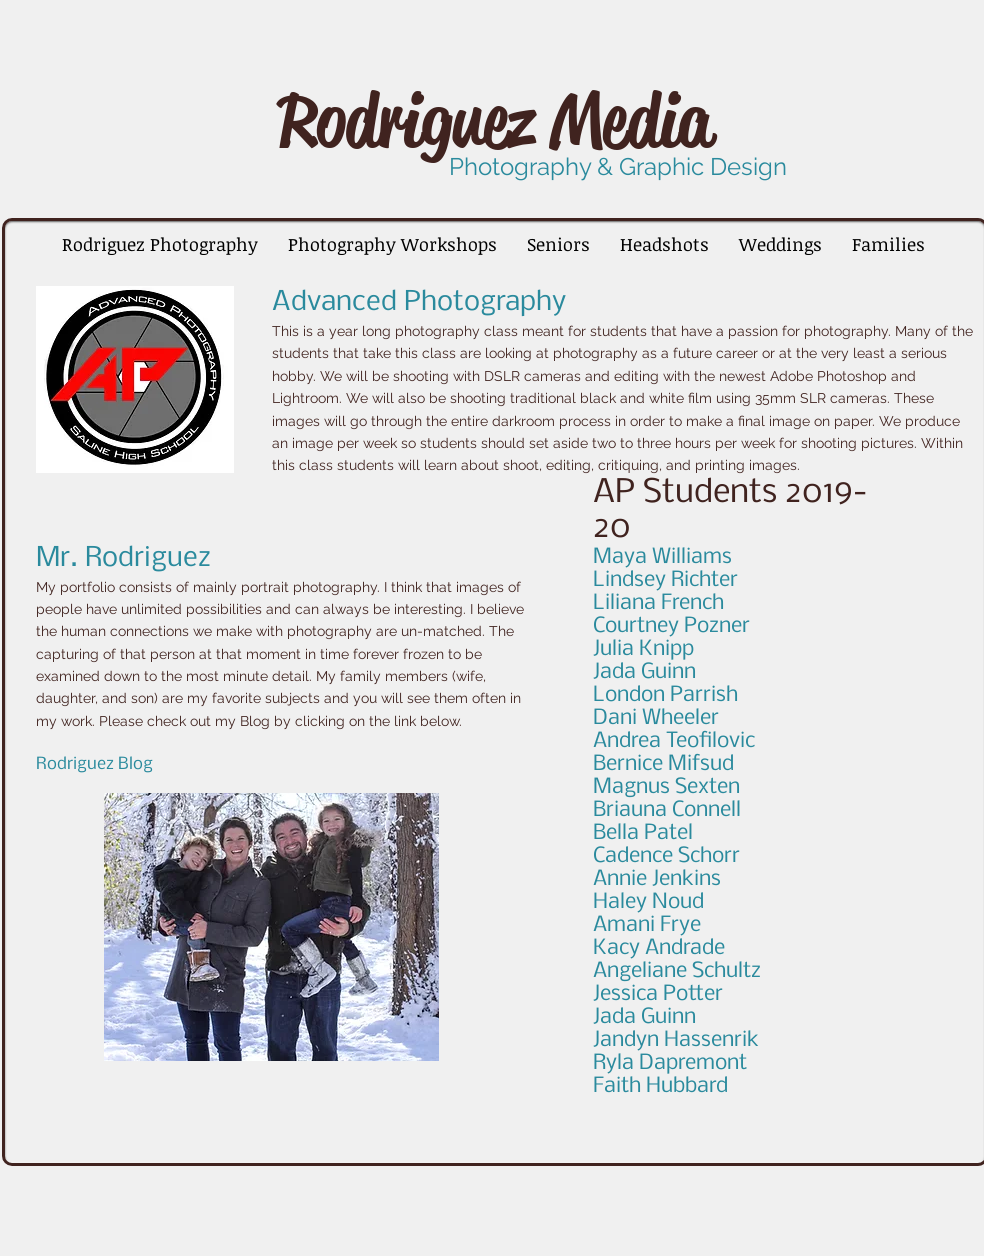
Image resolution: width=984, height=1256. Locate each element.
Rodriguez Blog (94, 764)
